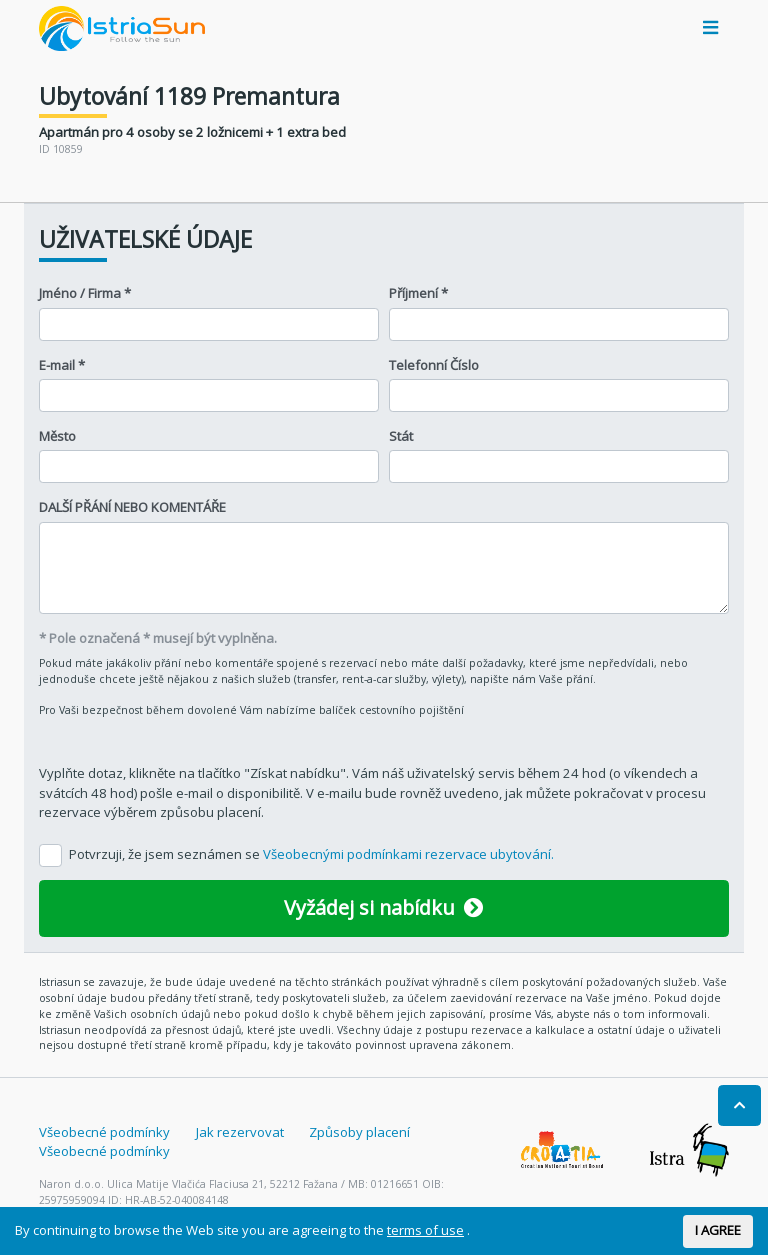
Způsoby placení (359, 1132)
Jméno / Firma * (85, 293)
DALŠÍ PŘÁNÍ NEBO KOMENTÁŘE (132, 507)
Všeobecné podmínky (104, 1132)
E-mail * (62, 365)
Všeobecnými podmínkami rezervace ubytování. (408, 854)
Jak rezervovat (240, 1132)
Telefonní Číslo (434, 365)
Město (57, 436)
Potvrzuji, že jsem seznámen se (311, 854)
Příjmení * (418, 293)
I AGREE (718, 1230)
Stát (401, 436)
